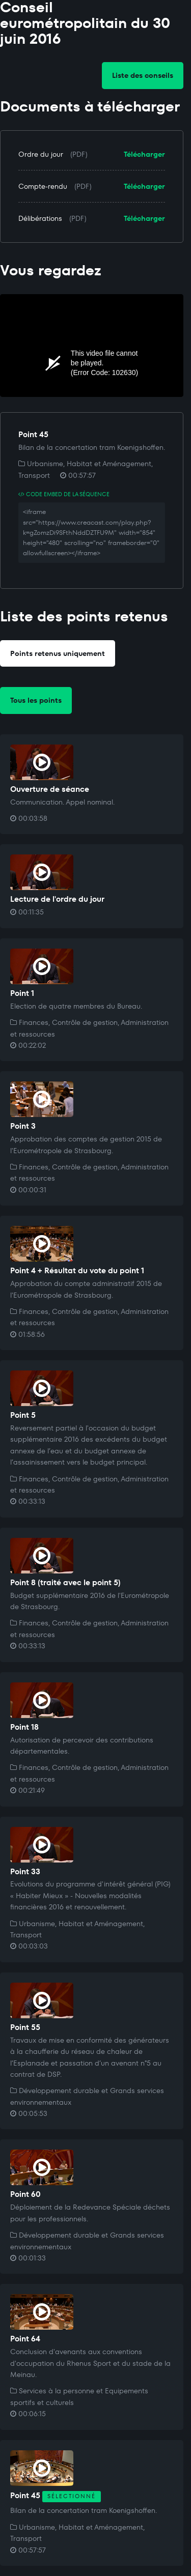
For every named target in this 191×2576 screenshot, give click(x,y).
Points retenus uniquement (57, 653)
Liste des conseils (142, 75)
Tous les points (36, 700)
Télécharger (144, 154)
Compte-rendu (42, 186)
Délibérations (40, 218)
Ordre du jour (40, 154)
